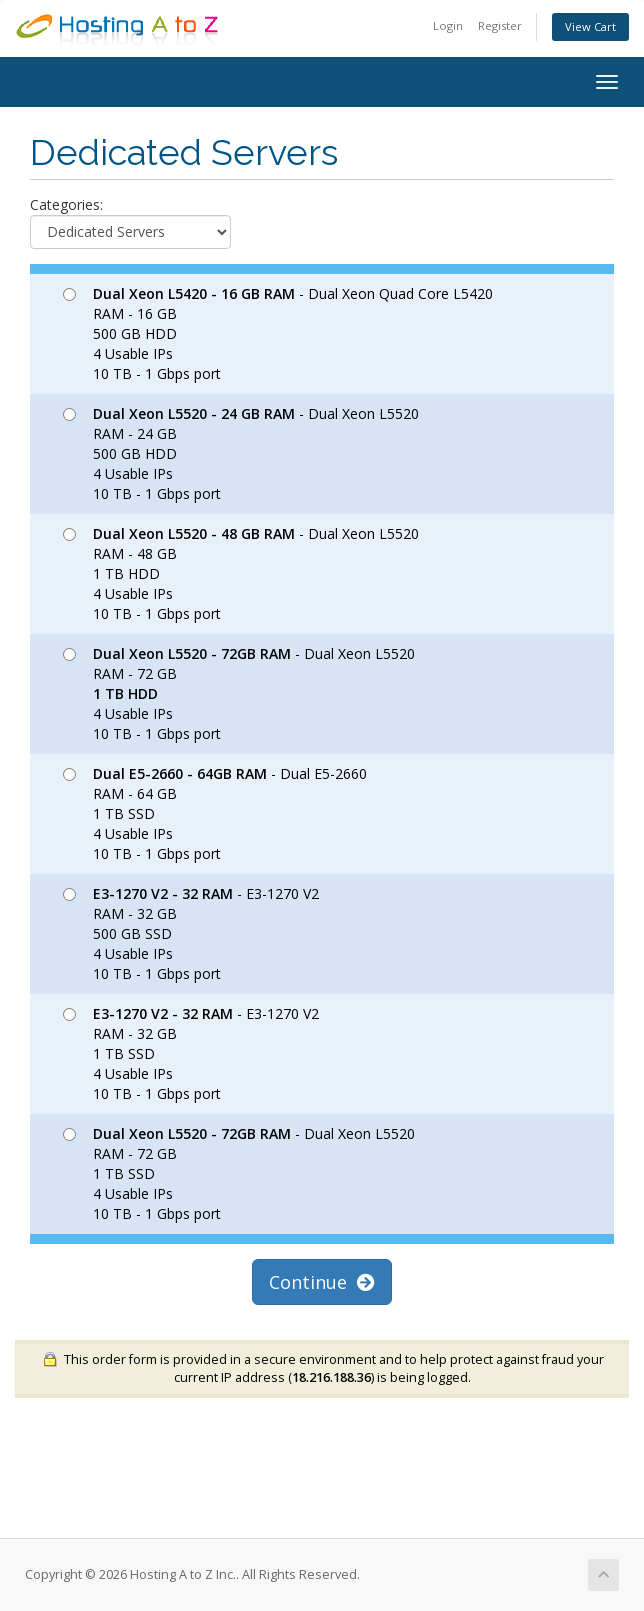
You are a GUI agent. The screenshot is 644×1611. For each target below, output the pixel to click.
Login (448, 25)
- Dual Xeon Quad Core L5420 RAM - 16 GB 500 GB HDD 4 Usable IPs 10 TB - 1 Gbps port (278, 333)
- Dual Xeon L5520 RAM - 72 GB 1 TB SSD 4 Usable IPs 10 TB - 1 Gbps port (239, 1173)
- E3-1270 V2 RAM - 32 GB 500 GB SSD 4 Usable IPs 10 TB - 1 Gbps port (191, 933)
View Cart (590, 26)
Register (500, 25)
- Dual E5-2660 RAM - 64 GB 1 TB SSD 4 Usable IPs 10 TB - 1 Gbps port (215, 813)
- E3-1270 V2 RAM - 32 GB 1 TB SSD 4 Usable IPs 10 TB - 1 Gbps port (191, 1053)
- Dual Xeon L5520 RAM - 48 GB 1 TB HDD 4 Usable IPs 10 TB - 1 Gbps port (241, 573)
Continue (322, 1282)
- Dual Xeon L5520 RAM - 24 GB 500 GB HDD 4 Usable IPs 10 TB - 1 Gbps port (241, 453)
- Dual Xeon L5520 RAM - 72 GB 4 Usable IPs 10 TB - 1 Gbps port (239, 693)
